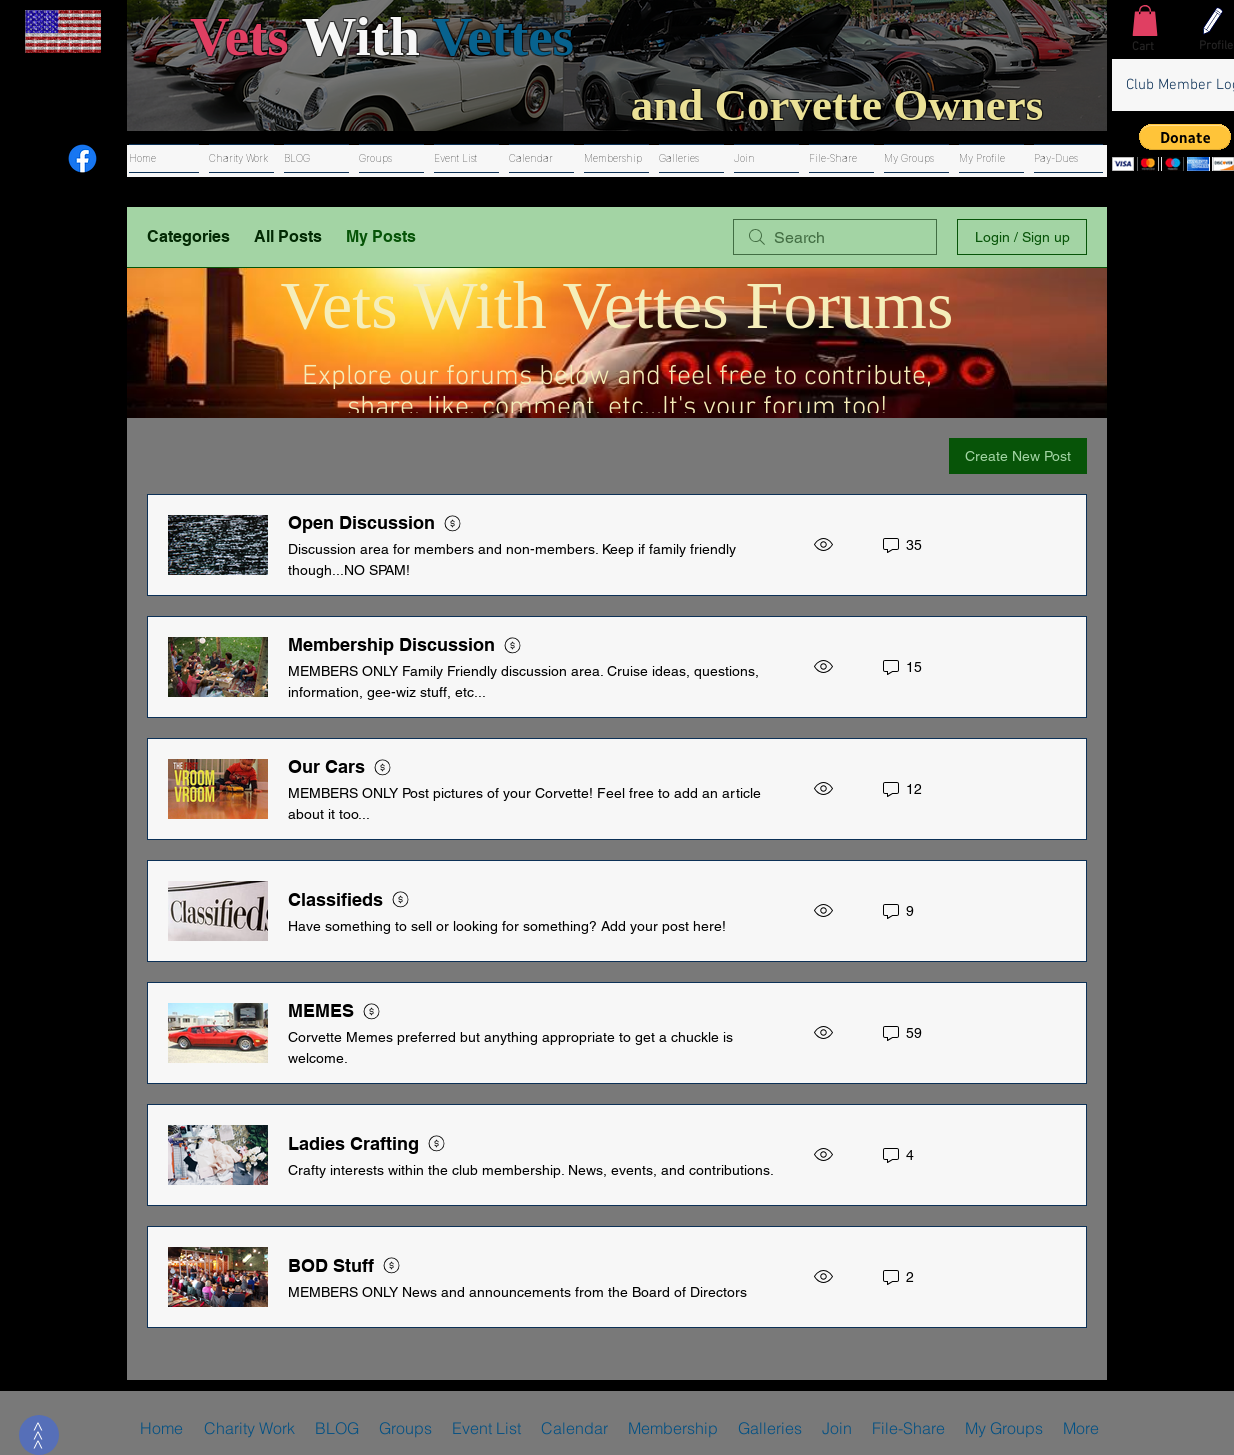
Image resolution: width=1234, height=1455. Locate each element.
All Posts (288, 236)
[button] (1145, 20)
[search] (835, 237)
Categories (188, 236)
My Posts (381, 236)
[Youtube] (37, 158)
